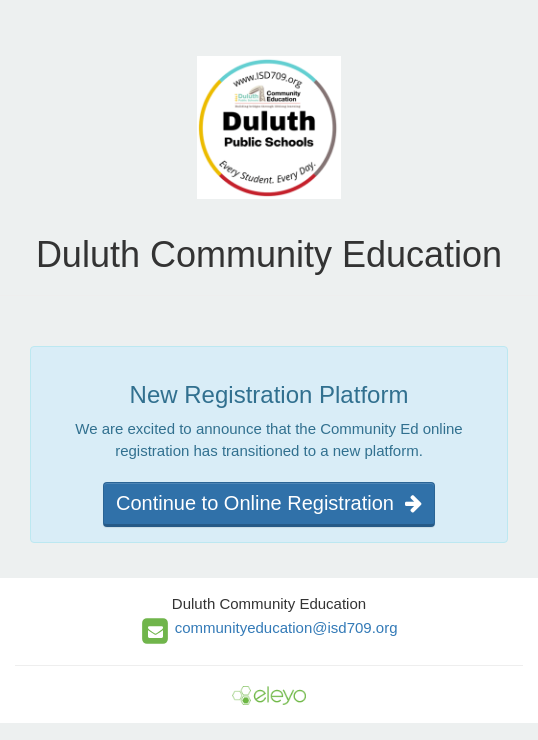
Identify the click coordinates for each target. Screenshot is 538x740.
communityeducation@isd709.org (286, 627)
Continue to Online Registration (269, 503)
